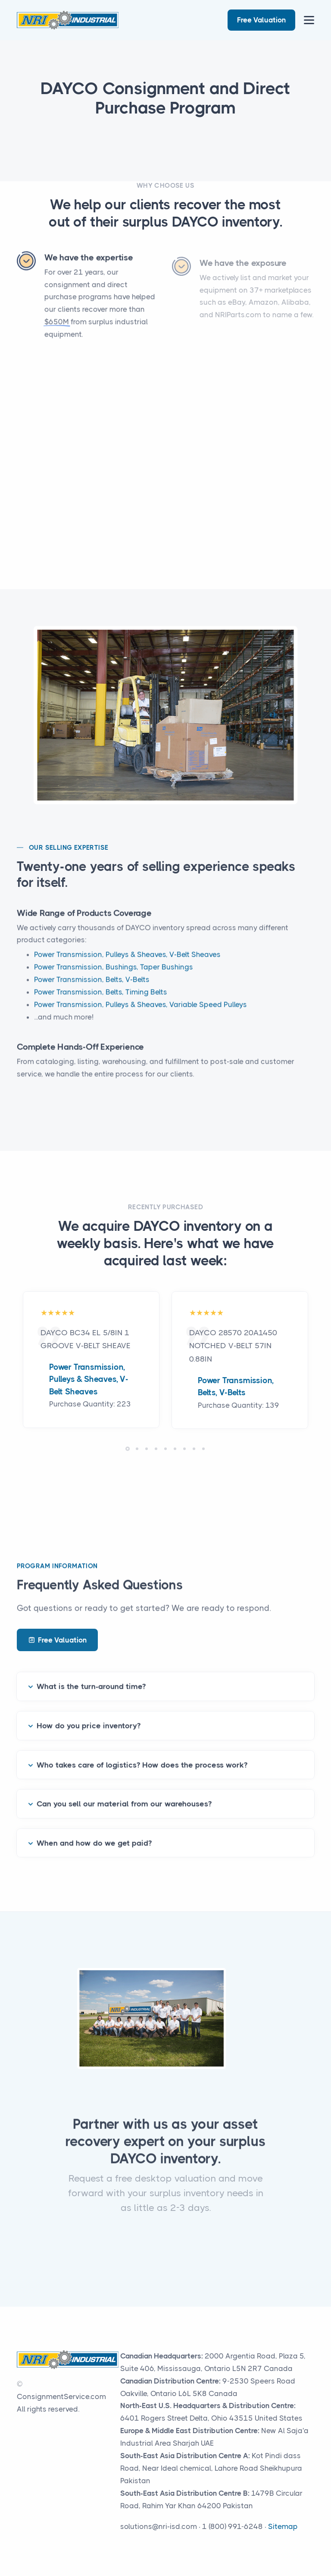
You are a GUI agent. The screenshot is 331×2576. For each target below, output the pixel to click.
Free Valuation (261, 20)
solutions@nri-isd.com (158, 2526)
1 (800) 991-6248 (232, 2526)
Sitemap (283, 2526)
